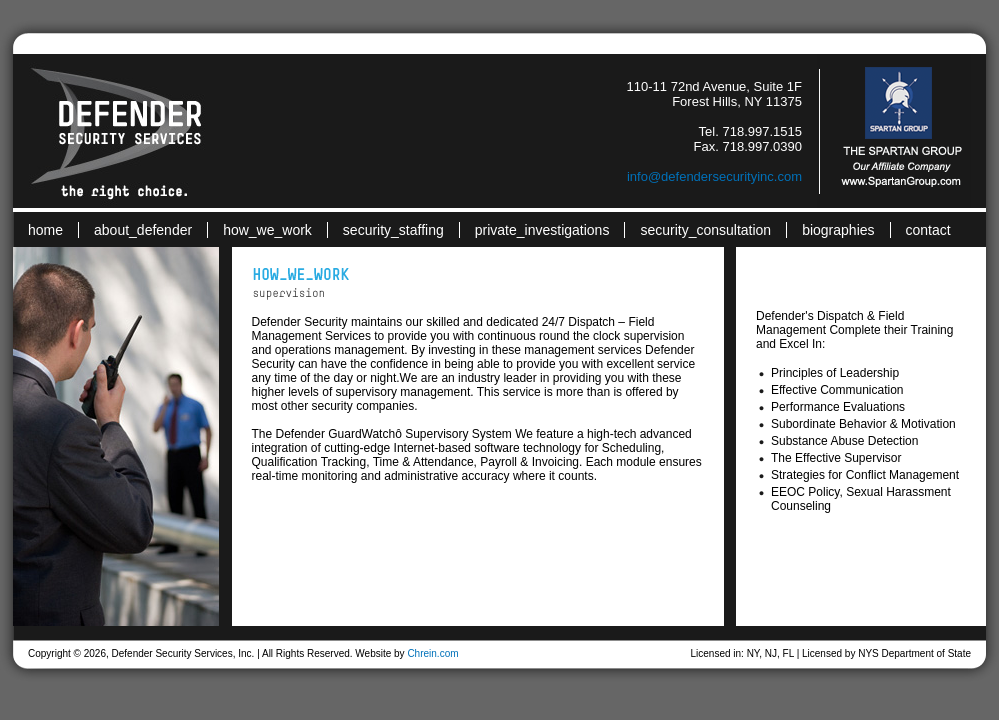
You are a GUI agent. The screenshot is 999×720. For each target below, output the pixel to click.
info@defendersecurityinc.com (714, 176)
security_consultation (705, 230)
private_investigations (542, 230)
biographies (838, 230)
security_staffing (393, 230)
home (45, 230)
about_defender (143, 230)
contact (928, 230)
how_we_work (267, 230)
